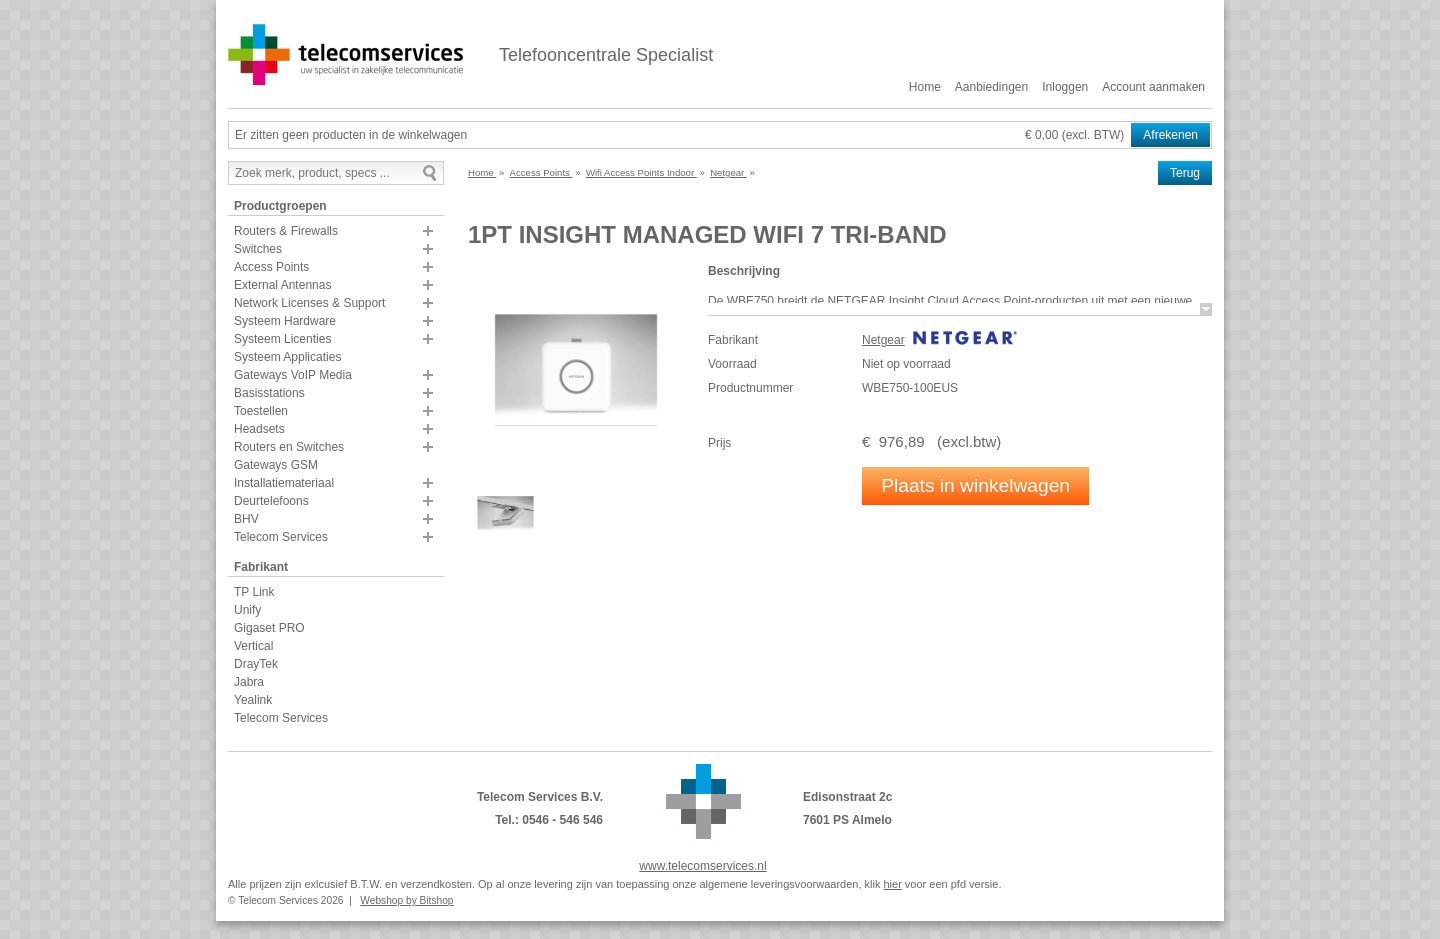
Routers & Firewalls (286, 231)
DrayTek (256, 664)
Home (925, 87)
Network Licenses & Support (309, 303)
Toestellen (261, 411)
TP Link (254, 592)
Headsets (259, 429)
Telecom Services (281, 537)
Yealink (253, 700)
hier (892, 884)
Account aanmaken (1153, 87)
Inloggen (1065, 87)
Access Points (271, 267)
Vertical (253, 646)
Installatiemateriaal (284, 483)
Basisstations (269, 393)
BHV (246, 519)
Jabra (249, 682)
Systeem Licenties (282, 339)
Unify (247, 610)
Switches (258, 249)
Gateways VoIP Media (293, 375)
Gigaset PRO (269, 628)
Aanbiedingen (991, 87)
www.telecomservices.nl (702, 866)
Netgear (883, 340)
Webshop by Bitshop (406, 900)
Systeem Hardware (285, 321)
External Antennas (282, 285)
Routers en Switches (289, 447)
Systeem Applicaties (287, 357)
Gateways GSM (276, 465)
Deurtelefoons (271, 501)
